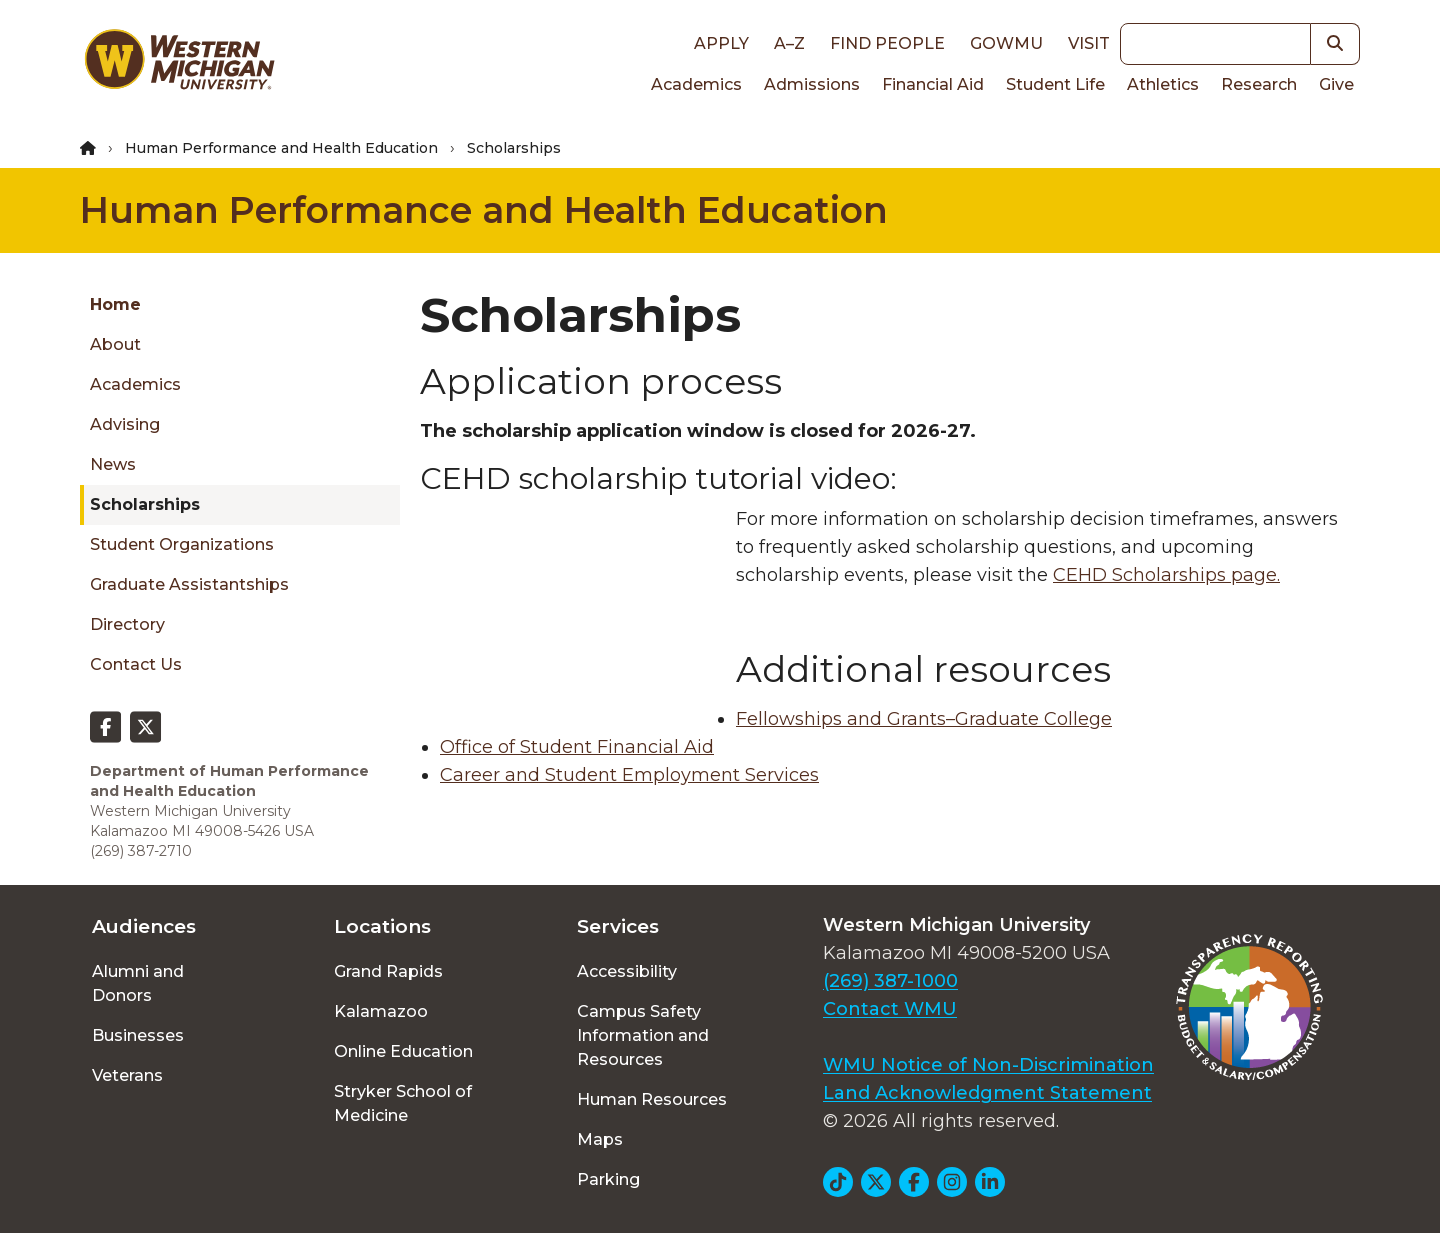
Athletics (1163, 84)
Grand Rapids (388, 971)
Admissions (812, 84)
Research (1259, 84)
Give (1336, 84)
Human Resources (652, 1099)
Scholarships (145, 504)
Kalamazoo (381, 1011)
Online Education (403, 1051)
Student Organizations (182, 544)
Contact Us (136, 664)
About (115, 344)
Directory (127, 624)
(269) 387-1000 (890, 981)
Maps (600, 1139)
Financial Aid (933, 84)
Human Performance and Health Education (281, 148)
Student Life (1055, 84)
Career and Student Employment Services (629, 775)
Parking (608, 1179)
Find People (887, 43)
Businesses (138, 1035)
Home (115, 304)
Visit (1089, 43)
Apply (721, 43)
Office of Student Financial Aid (577, 747)
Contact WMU (890, 1009)
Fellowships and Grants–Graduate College (924, 719)
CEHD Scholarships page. (1166, 575)
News (113, 464)
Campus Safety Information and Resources (643, 1035)
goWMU (1006, 43)
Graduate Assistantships (189, 584)
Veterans (127, 1075)
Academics (696, 84)
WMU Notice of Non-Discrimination (988, 1065)
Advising (125, 424)
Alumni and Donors (138, 983)
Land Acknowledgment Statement (987, 1093)
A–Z (789, 43)
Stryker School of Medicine (403, 1103)
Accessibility (627, 971)
